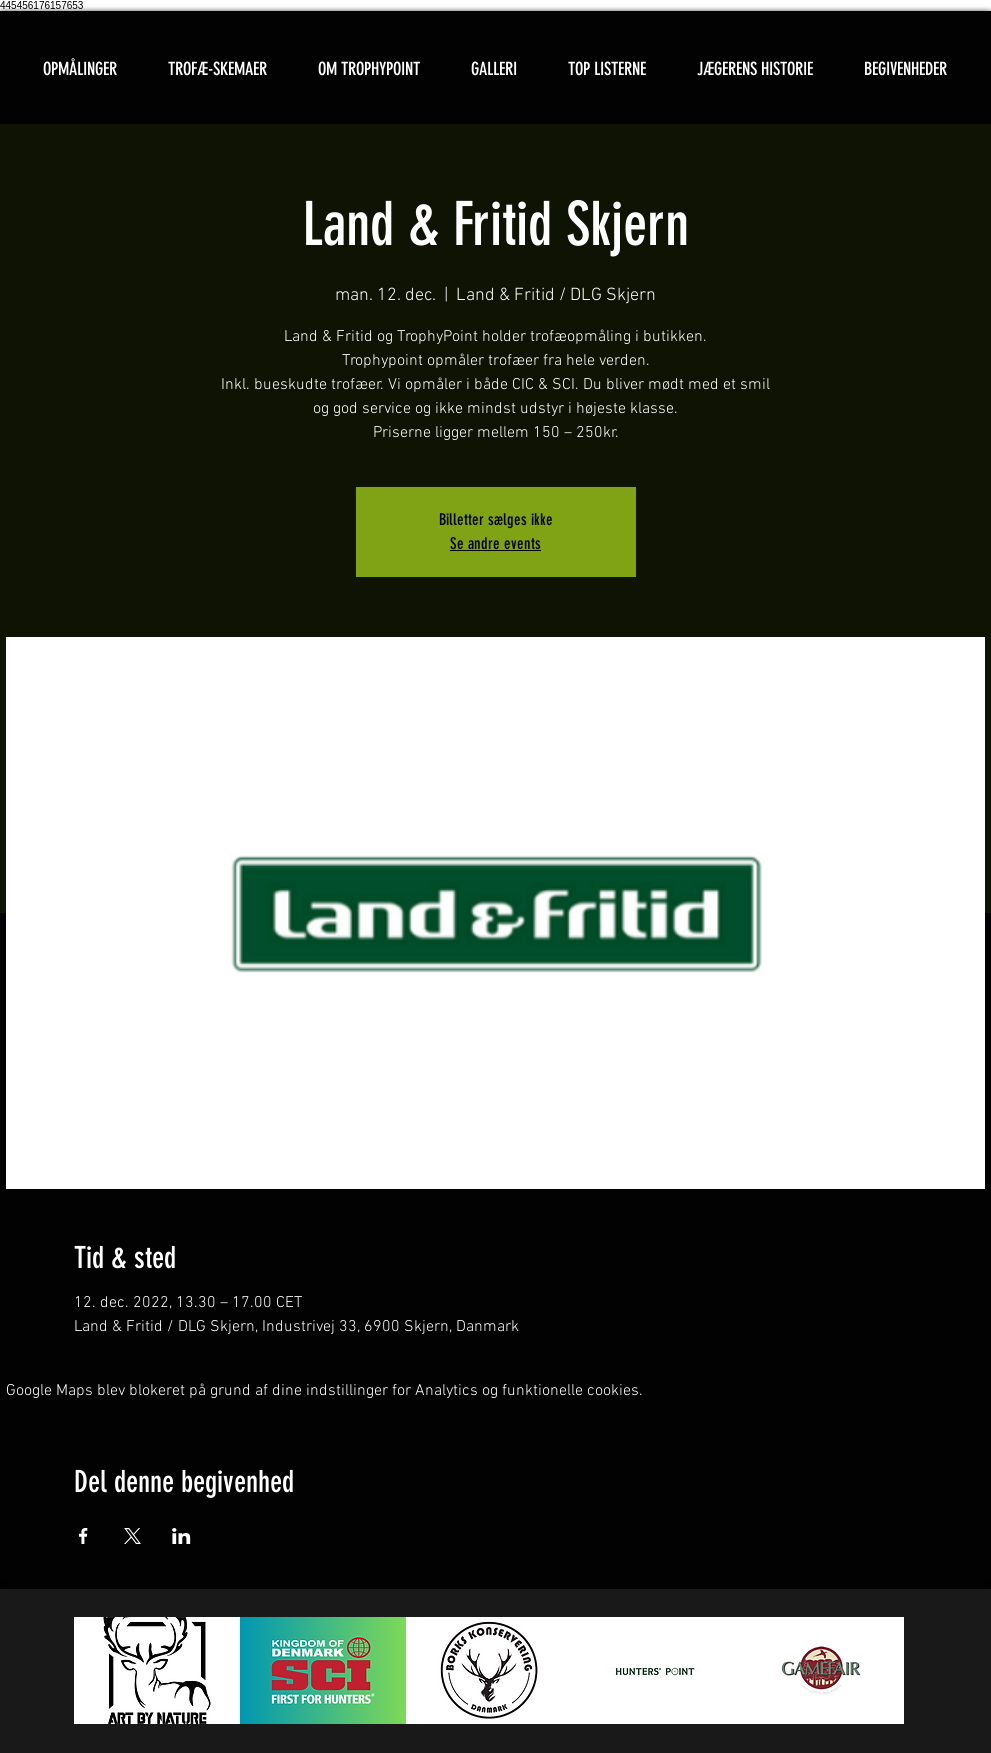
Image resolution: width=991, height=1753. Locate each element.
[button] (218, 69)
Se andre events (495, 543)
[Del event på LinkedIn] (181, 1536)
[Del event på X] (132, 1536)
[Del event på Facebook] (83, 1536)
